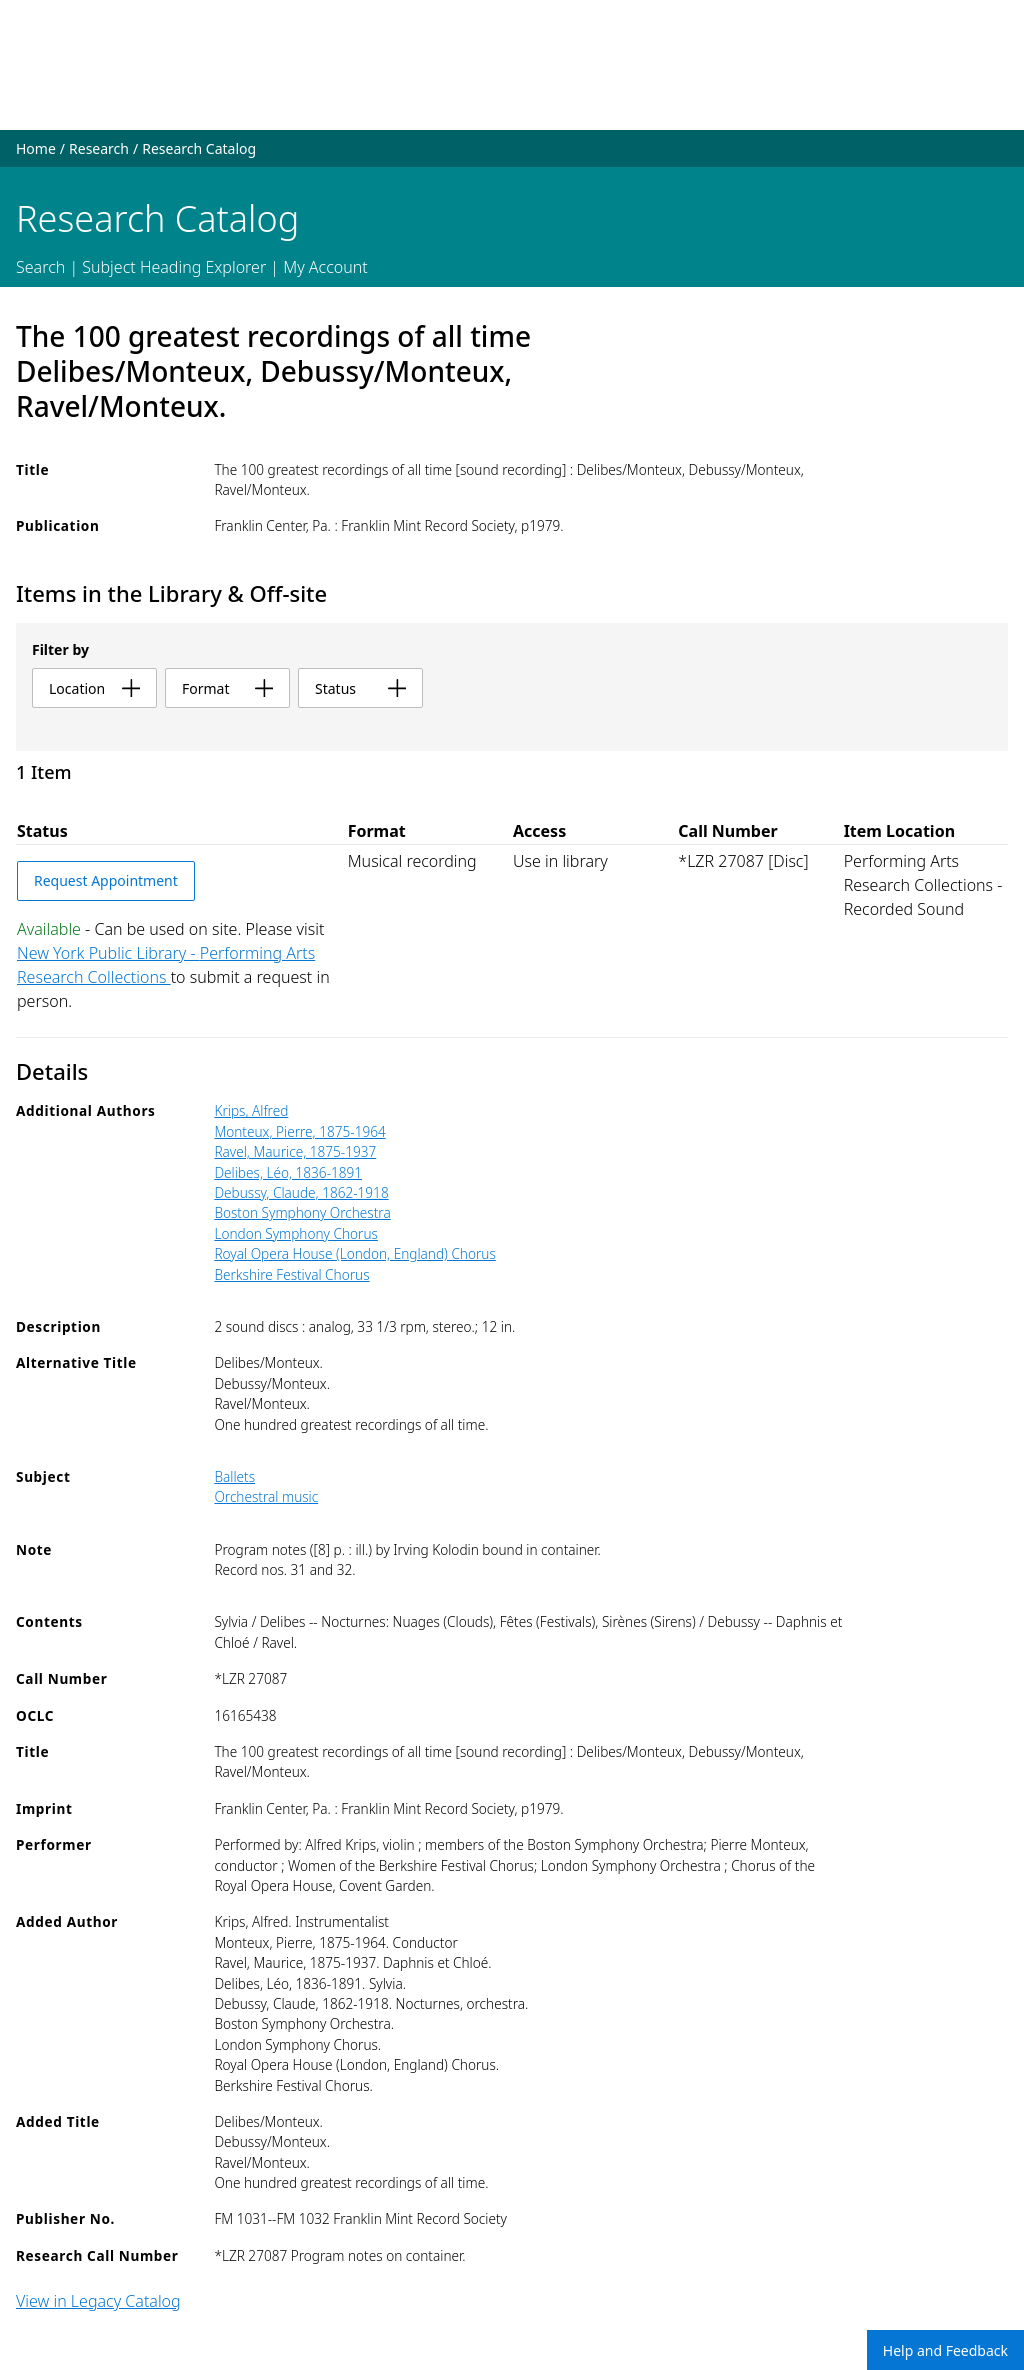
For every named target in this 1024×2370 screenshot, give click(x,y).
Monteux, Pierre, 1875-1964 (299, 1131)
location (94, 688)
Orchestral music (266, 1496)
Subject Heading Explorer (174, 267)
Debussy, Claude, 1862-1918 (301, 1192)
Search (40, 267)
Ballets (234, 1476)
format (227, 688)
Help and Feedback (945, 2350)
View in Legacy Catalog (98, 2301)
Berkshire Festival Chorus (291, 1274)
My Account (325, 267)
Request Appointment (106, 880)
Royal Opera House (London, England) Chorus (354, 1253)
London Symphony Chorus (295, 1233)
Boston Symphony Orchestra (302, 1212)
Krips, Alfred (251, 1110)
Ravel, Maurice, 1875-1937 (295, 1151)
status (360, 688)
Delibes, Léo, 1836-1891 (288, 1172)
